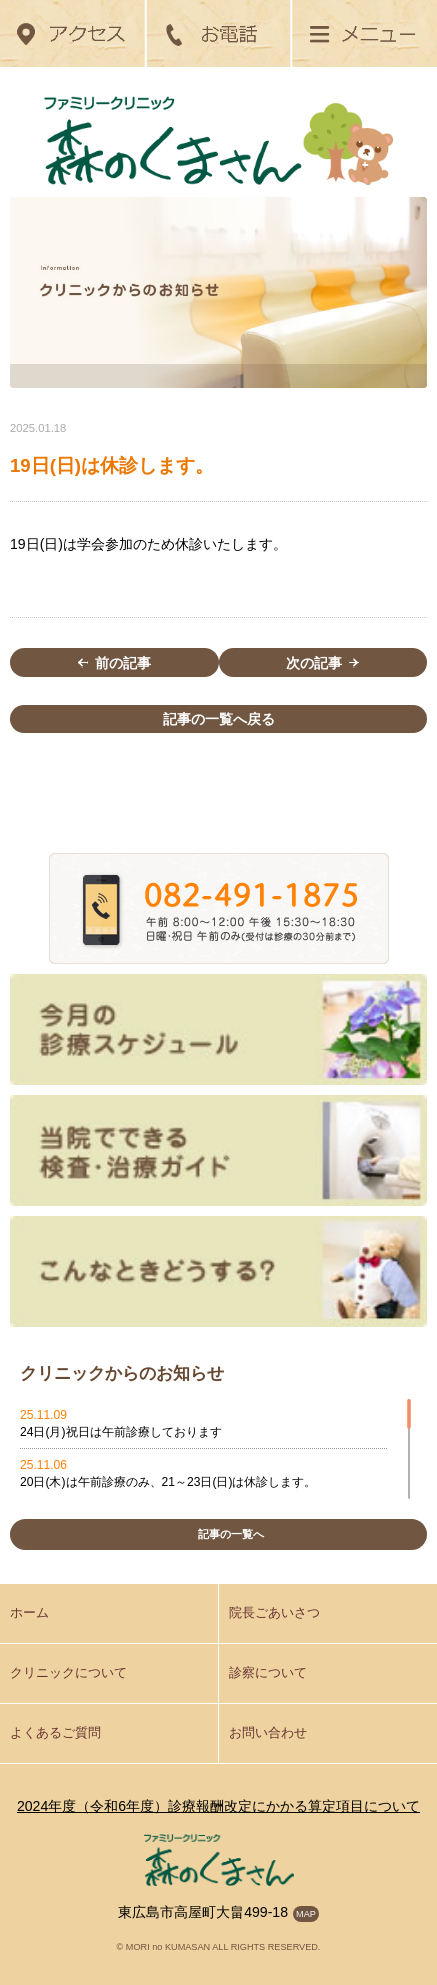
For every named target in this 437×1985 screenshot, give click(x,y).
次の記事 (322, 663)
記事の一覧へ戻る (219, 719)
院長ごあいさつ (274, 1613)
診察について (268, 1673)
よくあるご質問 (55, 1733)
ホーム (29, 1613)
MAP (306, 1914)
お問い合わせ (268, 1733)
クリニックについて (68, 1673)
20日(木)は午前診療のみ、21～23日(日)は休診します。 (168, 1482)
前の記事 (114, 663)
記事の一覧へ (231, 1534)
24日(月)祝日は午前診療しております (121, 1432)
